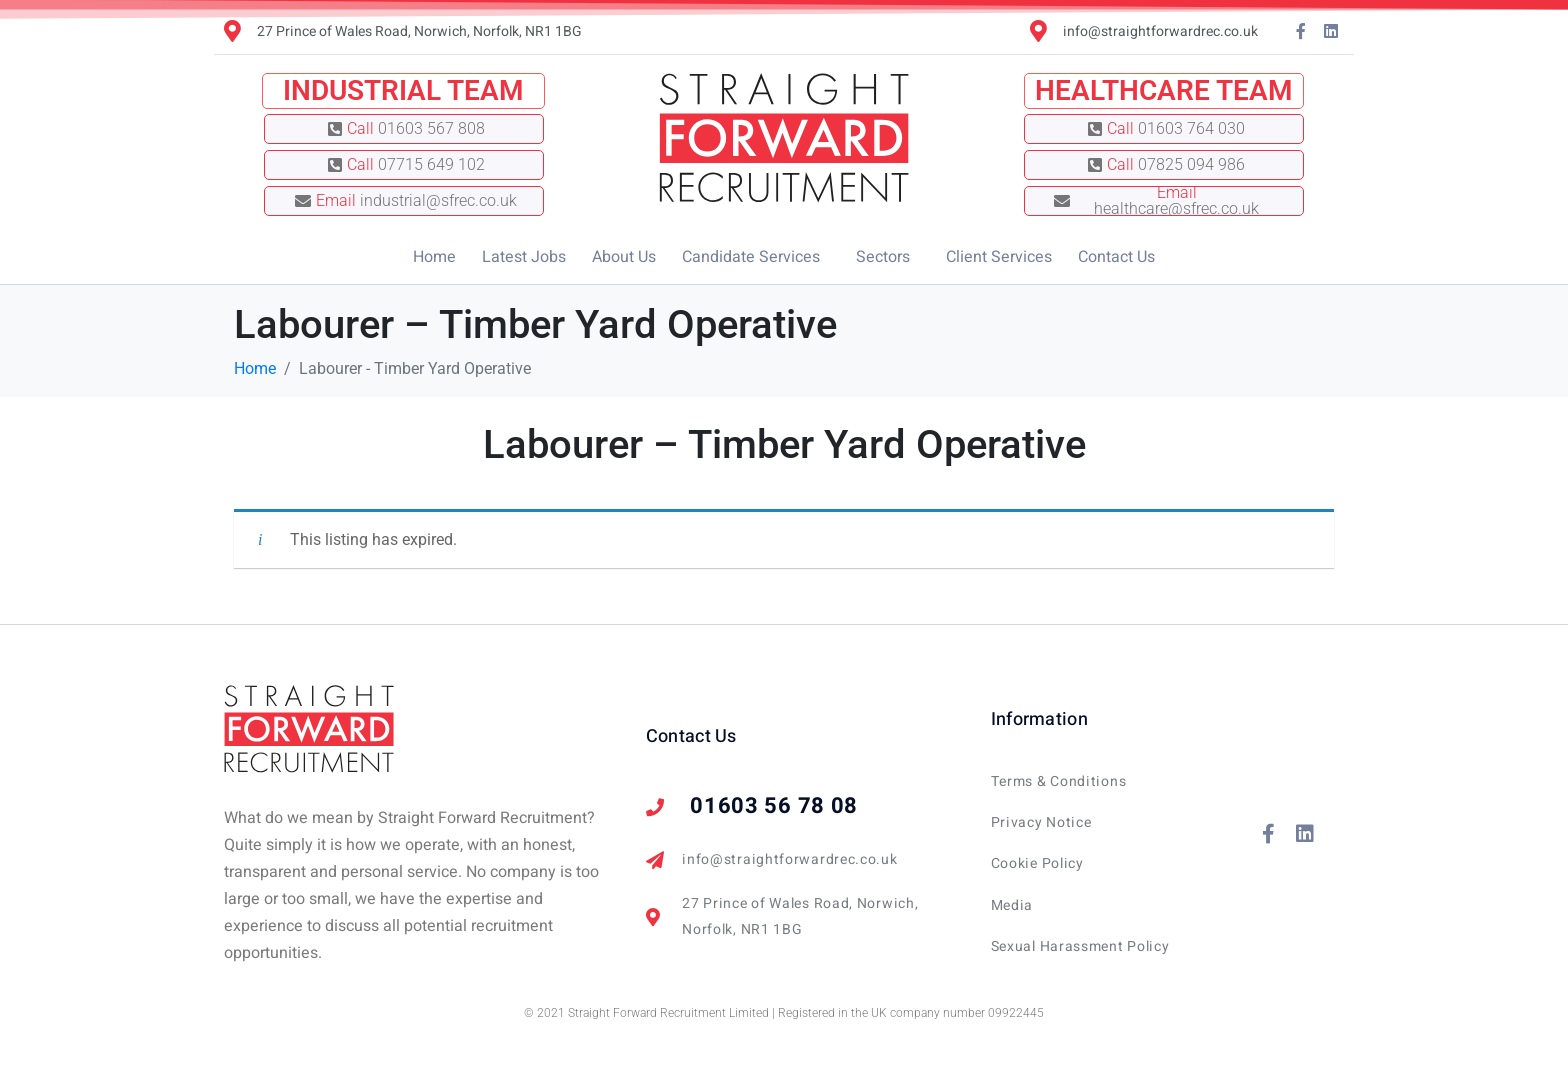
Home (434, 257)
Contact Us (1116, 257)
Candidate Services (751, 257)
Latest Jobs (524, 257)
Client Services (999, 257)
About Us (624, 257)
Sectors (883, 257)
